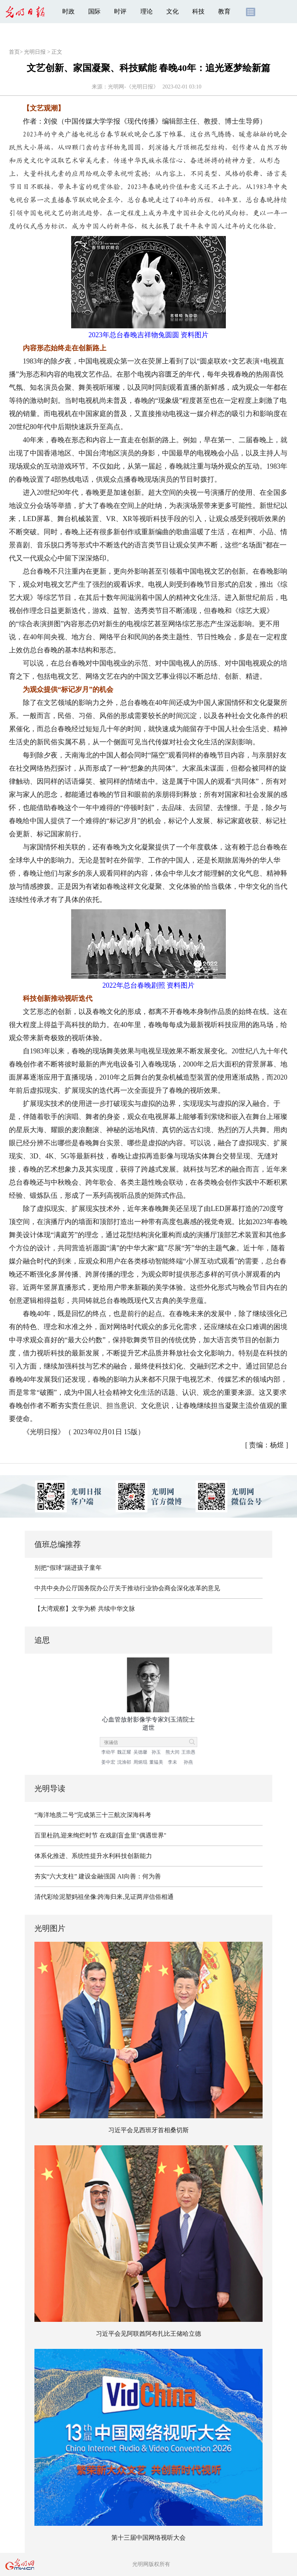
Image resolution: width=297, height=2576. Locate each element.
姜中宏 (108, 1762)
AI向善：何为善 (139, 1876)
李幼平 (108, 1752)
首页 (14, 52)
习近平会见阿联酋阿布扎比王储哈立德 (148, 2333)
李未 (172, 1762)
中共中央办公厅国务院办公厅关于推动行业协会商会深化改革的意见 (127, 1588)
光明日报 (35, 52)
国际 (94, 11)
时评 (120, 11)
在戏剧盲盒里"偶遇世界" (132, 1835)
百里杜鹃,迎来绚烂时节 (66, 1835)
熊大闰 (172, 1752)
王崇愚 (188, 1752)
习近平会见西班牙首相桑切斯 (148, 2130)
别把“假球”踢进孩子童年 (68, 1567)
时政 (68, 11)
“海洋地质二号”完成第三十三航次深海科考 (92, 1815)
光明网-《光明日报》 (133, 87)
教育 (224, 11)
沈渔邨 (124, 1762)
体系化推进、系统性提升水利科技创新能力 (93, 1856)
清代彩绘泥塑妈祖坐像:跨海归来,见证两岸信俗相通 (104, 1896)
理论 (146, 11)
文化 (172, 11)
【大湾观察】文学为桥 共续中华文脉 (84, 1608)
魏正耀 (124, 1752)
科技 (198, 11)
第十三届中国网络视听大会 (148, 2537)
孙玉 (156, 1752)
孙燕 (188, 1762)
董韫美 (156, 1762)
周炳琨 (140, 1762)
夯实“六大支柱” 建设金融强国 (75, 1876)
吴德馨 (140, 1752)
